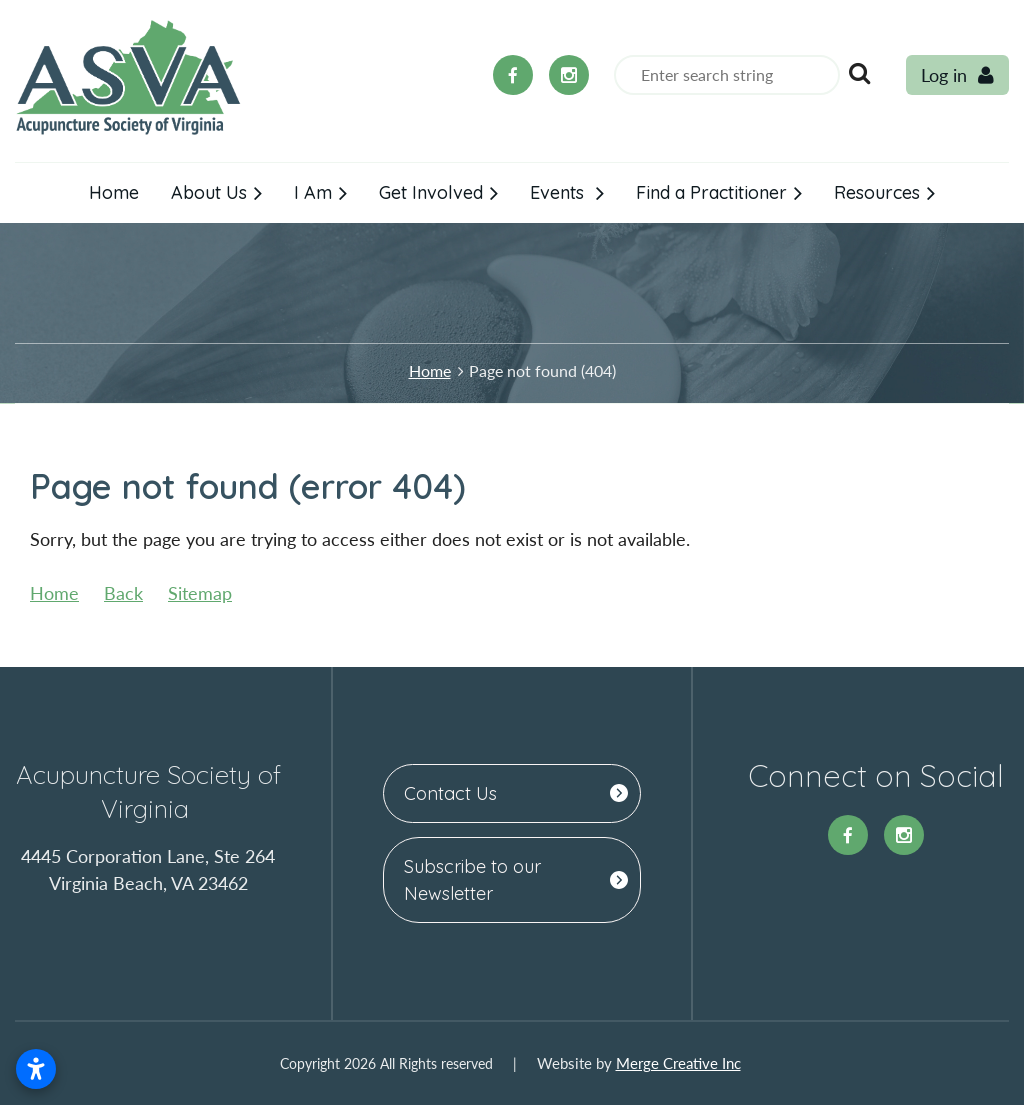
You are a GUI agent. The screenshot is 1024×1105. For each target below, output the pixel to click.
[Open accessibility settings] (36, 1069)
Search (859, 73)
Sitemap (200, 593)
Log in (944, 75)
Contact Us (450, 793)
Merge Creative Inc (678, 1063)
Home (430, 370)
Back (123, 593)
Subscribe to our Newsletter (472, 880)
